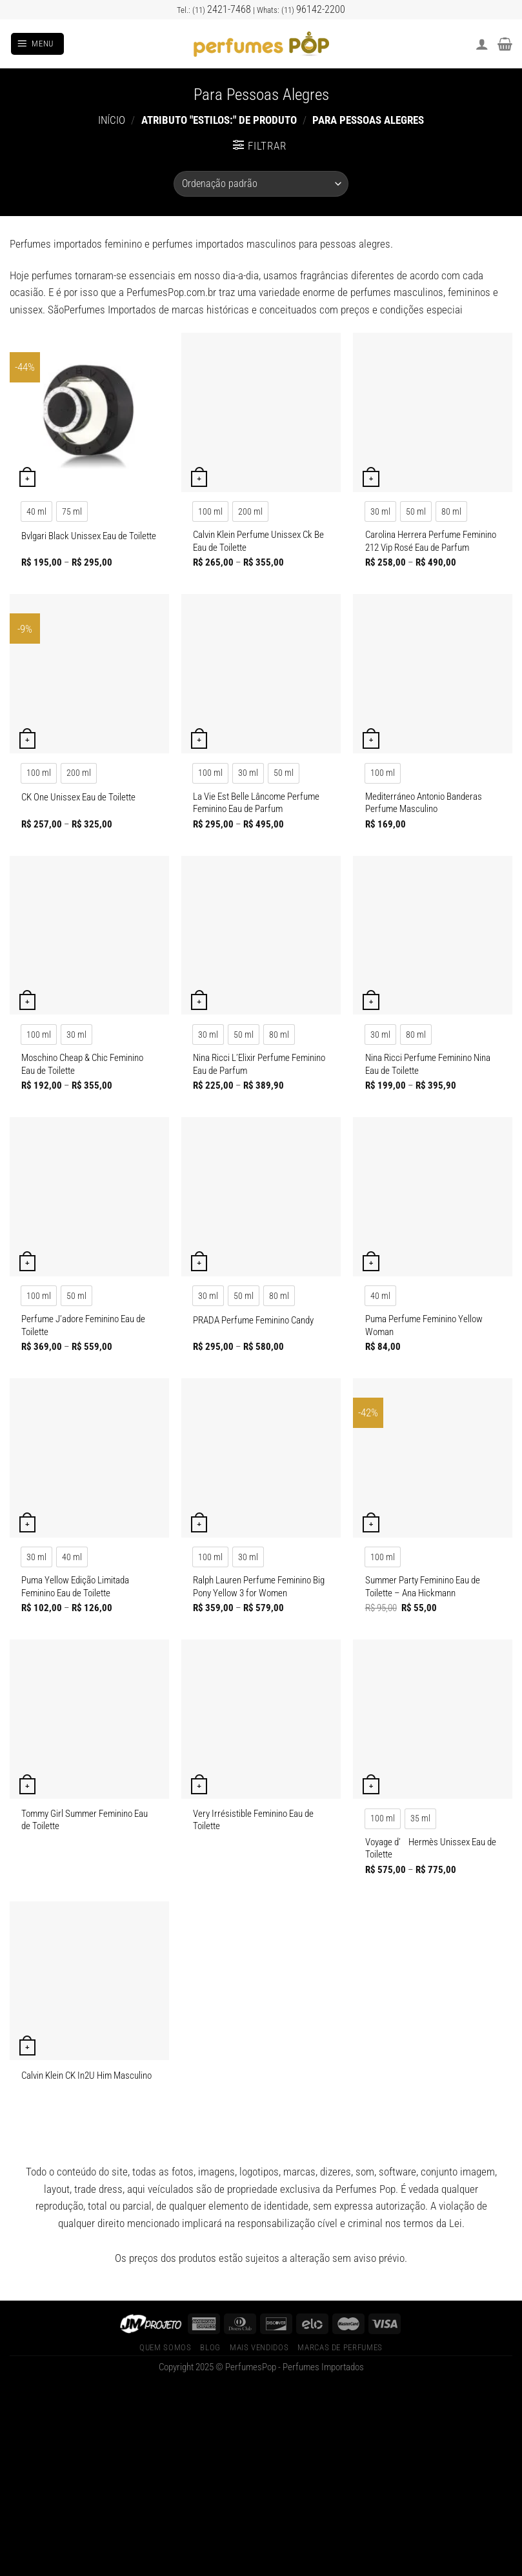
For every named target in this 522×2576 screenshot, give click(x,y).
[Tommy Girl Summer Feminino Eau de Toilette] (89, 1719)
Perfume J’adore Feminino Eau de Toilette (83, 1325)
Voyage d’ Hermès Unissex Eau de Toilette (430, 1848)
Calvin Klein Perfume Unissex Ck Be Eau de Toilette (258, 541)
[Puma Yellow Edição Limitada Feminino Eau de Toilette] (89, 1458)
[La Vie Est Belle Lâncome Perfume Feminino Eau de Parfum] (261, 673)
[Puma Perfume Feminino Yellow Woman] (432, 1196)
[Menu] (37, 44)
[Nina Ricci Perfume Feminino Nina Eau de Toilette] (432, 935)
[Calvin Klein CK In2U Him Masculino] (89, 1981)
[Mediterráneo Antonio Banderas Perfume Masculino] (432, 673)
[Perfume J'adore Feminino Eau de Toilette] (89, 1196)
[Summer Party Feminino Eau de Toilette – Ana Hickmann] (432, 1458)
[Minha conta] (482, 44)
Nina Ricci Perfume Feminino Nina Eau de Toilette (427, 1064)
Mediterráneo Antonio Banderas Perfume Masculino (423, 803)
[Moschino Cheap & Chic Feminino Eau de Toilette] (89, 935)
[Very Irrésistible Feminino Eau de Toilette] (261, 1719)
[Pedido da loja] (261, 184)
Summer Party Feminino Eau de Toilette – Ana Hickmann (422, 1586)
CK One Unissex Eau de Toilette (78, 797)
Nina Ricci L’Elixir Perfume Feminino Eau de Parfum (259, 1064)
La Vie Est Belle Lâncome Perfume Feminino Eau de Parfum (256, 803)
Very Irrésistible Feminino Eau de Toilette (253, 1820)
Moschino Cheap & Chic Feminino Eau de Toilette (82, 1064)
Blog (210, 2347)
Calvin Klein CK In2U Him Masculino (86, 2075)
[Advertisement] (261, 2480)
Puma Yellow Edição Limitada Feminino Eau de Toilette (75, 1586)
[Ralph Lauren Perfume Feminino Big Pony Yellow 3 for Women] (261, 1458)
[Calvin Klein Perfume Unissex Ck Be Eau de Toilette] (261, 412)
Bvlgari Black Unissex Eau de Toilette (88, 536)
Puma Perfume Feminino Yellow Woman (424, 1325)
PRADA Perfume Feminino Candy (253, 1320)
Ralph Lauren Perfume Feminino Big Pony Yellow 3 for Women (259, 1586)
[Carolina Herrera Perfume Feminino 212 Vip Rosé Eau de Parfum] (432, 412)
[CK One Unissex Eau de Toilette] (89, 673)
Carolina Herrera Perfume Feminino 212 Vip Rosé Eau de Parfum (430, 541)
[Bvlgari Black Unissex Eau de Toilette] (89, 412)
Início (111, 120)
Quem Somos (165, 2347)
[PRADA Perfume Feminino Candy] (261, 1196)
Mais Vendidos (259, 2347)
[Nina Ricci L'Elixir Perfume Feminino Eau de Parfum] (261, 935)
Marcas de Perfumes (340, 2347)
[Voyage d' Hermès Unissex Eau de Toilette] (432, 1719)
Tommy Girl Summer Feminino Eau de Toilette (84, 1820)
